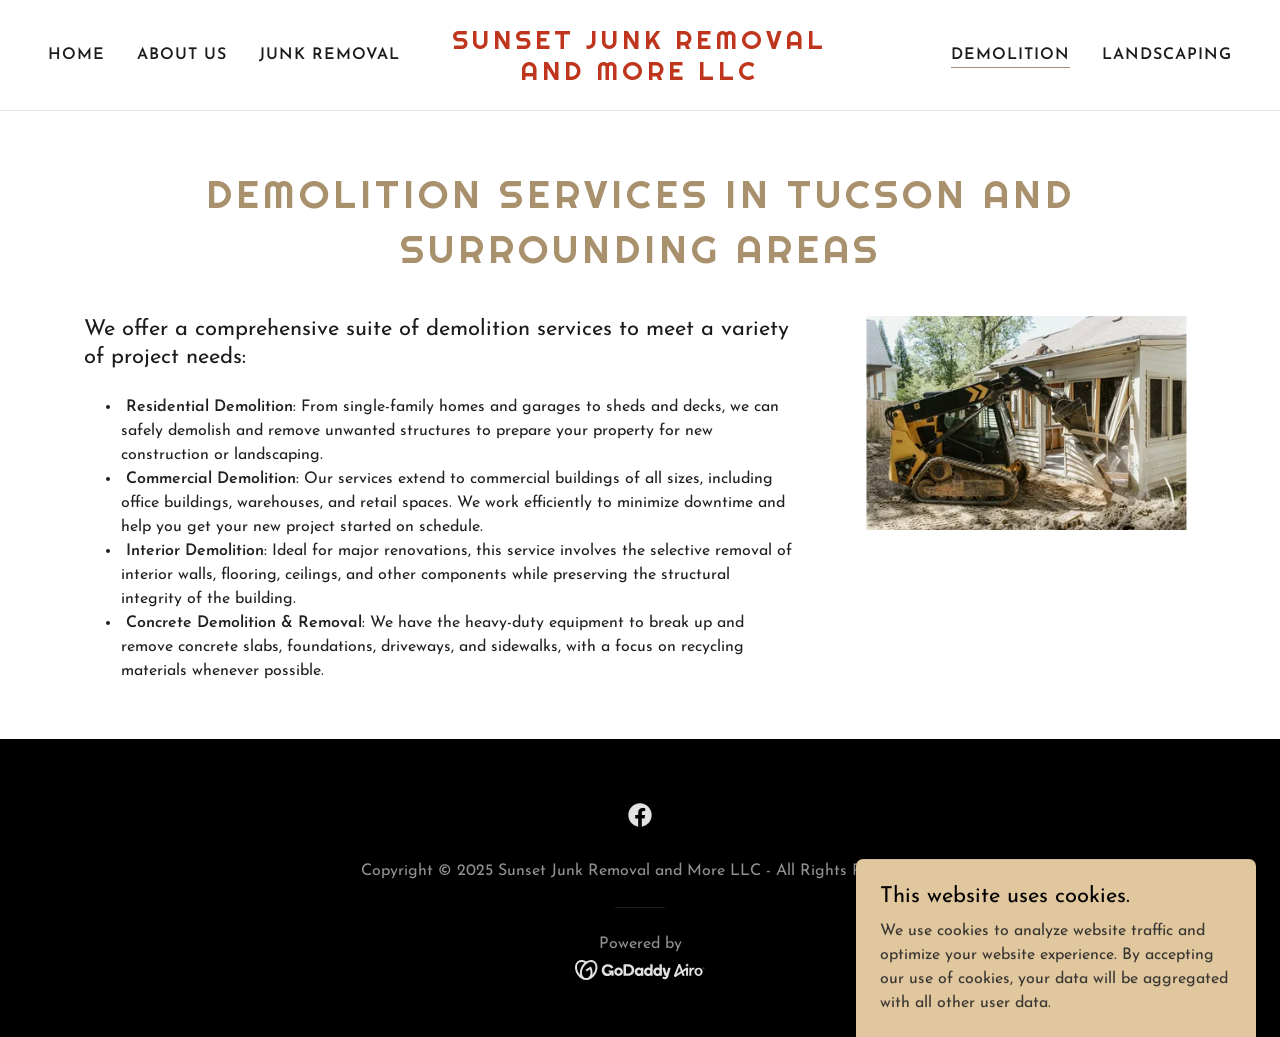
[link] (640, 76)
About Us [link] (182, 55)
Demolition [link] (1010, 55)
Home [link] (76, 55)
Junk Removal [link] (329, 55)
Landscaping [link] (1167, 55)
